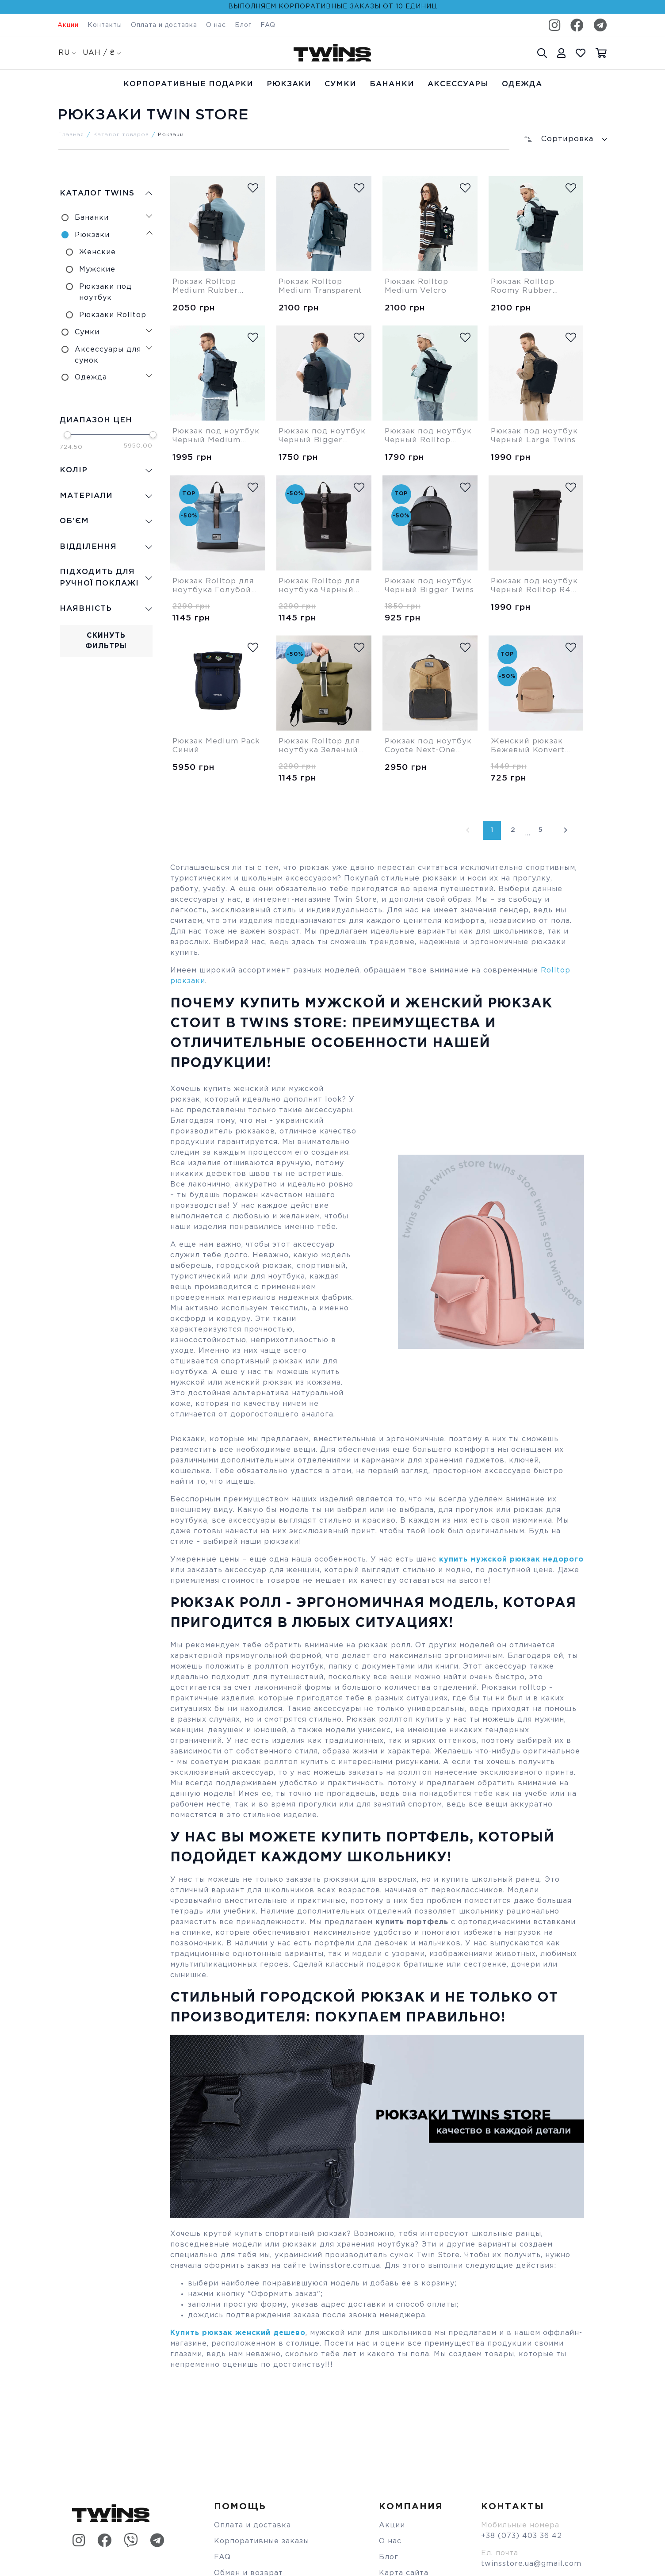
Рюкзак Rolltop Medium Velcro (418, 287)
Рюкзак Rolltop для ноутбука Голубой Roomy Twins (215, 586)
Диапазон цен (94, 419)
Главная (71, 134)
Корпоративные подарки (188, 84)
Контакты (105, 25)
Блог (243, 25)
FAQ (267, 25)
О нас (216, 25)
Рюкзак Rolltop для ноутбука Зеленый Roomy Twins (321, 746)
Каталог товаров (121, 134)
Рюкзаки (289, 84)
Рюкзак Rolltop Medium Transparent (312, 287)
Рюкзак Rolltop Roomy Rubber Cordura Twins (524, 287)
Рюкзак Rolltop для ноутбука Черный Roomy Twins (321, 586)
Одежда (522, 84)
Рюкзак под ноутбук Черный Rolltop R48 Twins (530, 586)
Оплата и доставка (164, 25)
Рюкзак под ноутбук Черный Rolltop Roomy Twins (422, 436)
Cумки (340, 84)
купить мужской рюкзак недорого (511, 1559)
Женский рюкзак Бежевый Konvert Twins (530, 746)
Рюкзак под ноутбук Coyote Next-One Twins (420, 746)
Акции (68, 25)
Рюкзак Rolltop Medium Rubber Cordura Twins (207, 287)
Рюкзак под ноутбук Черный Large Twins (528, 436)
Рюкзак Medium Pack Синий (207, 746)
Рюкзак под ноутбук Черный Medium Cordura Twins (210, 436)
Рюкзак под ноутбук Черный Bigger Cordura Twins (316, 436)
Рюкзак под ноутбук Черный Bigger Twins (422, 586)
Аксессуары (458, 84)
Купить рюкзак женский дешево (238, 2333)
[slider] (65, 433)
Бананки (392, 84)
